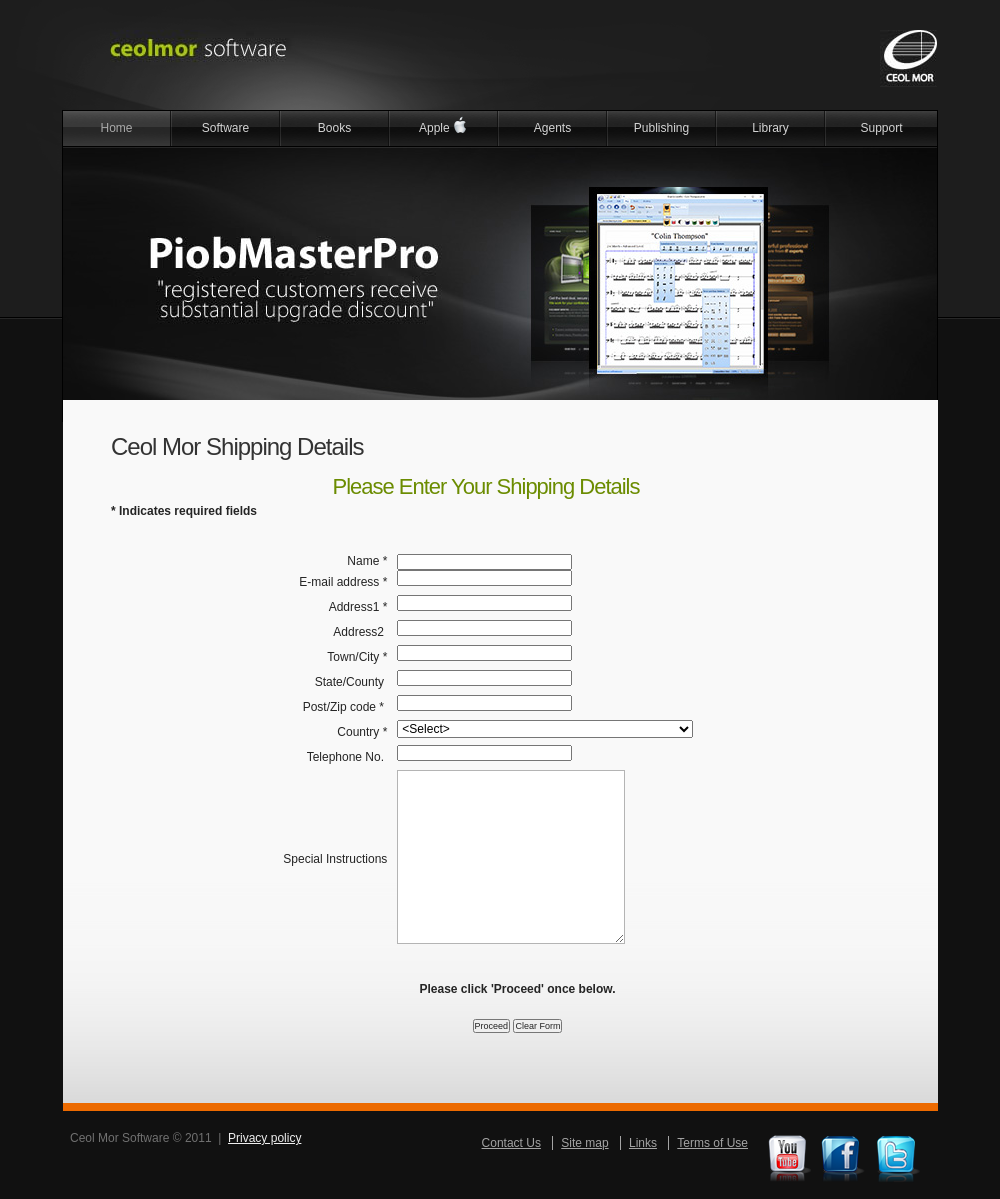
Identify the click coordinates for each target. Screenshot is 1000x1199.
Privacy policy (264, 1138)
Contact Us (511, 1143)
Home (116, 128)
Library (770, 128)
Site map (584, 1143)
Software (225, 128)
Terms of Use (712, 1143)
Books (334, 128)
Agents (552, 128)
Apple (443, 125)
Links (643, 1143)
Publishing (661, 128)
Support (881, 128)
